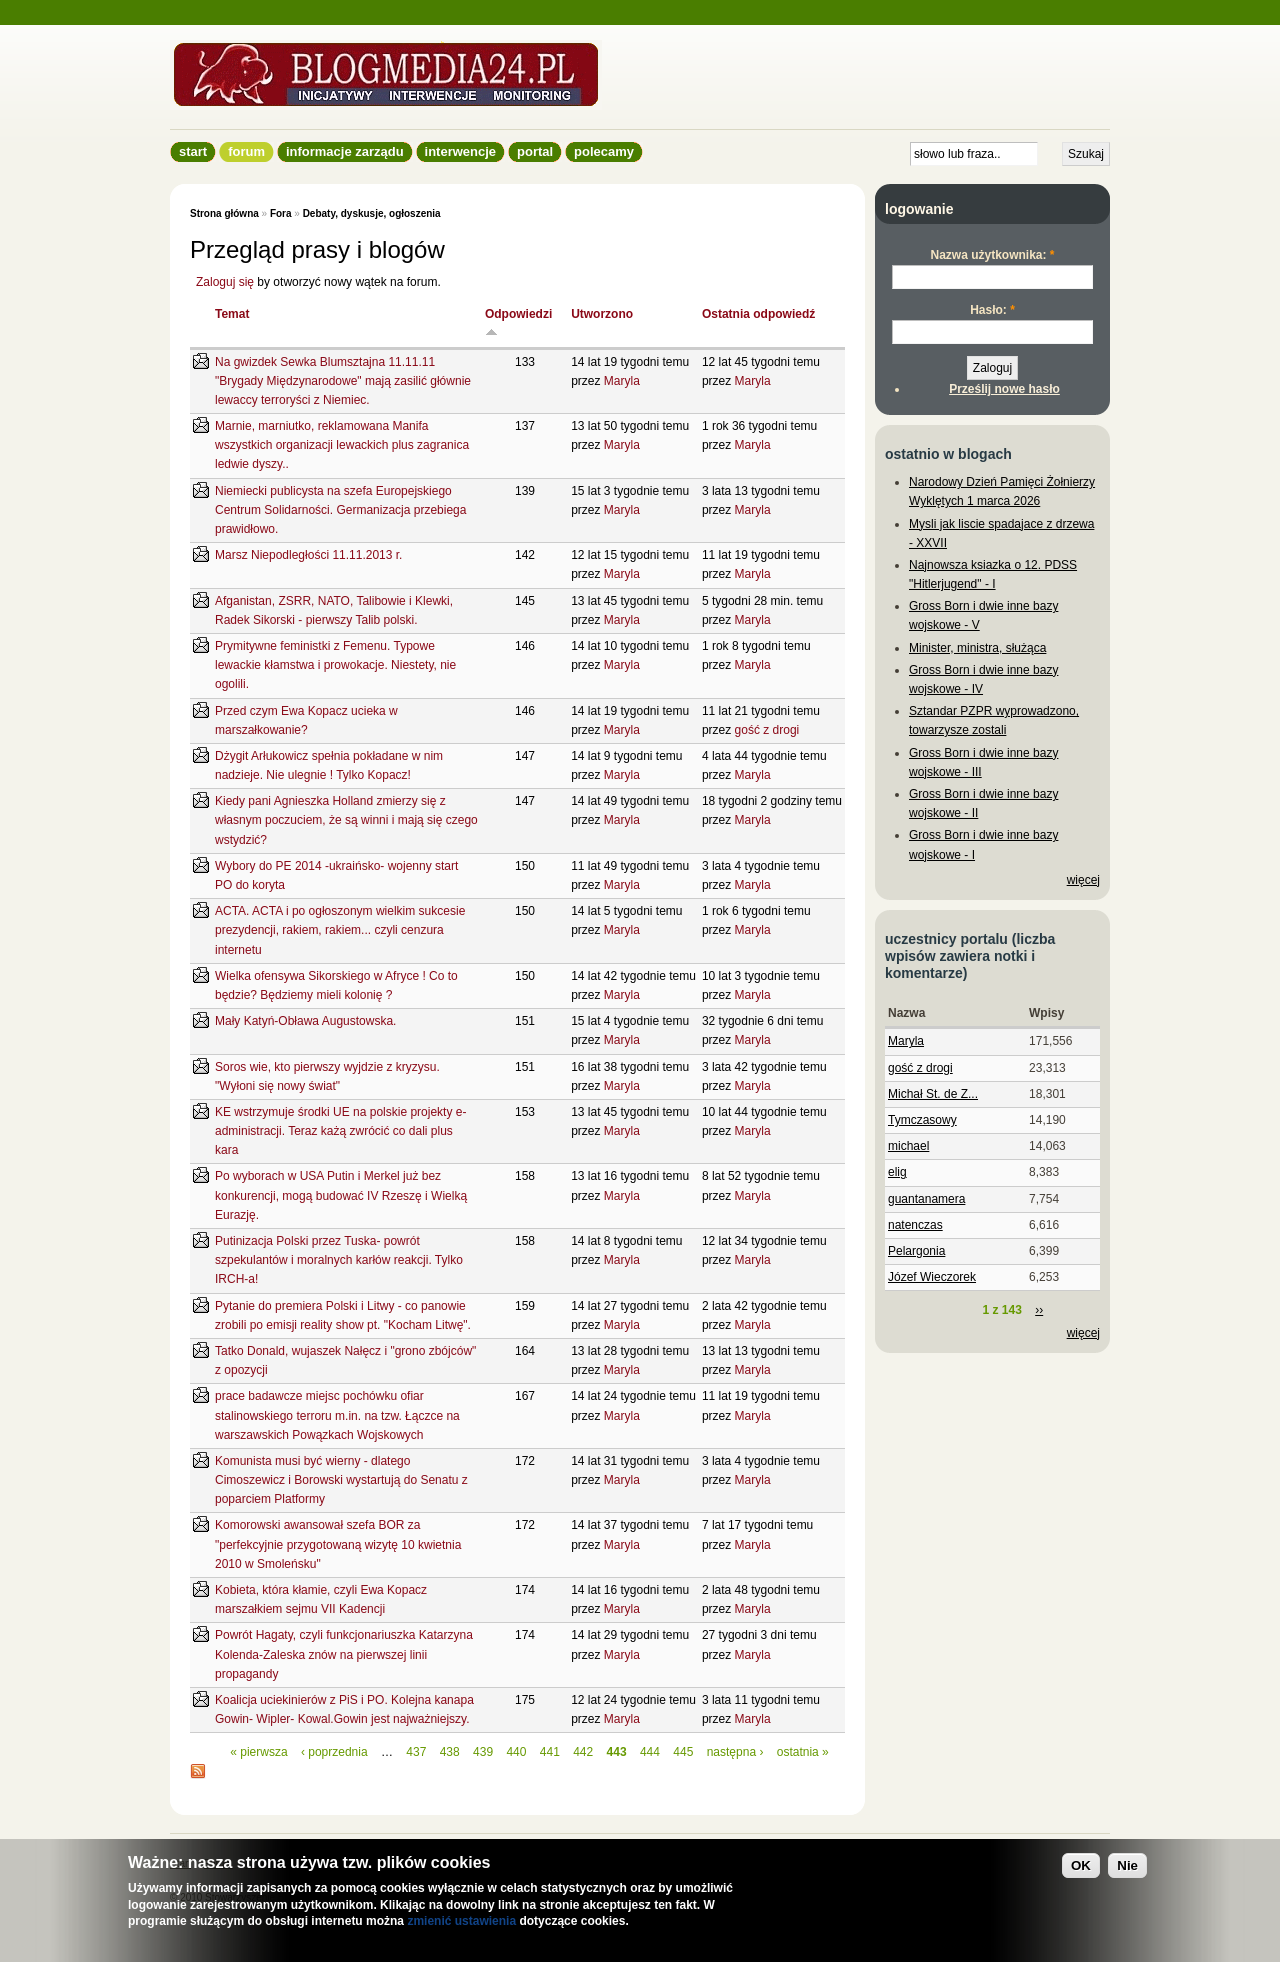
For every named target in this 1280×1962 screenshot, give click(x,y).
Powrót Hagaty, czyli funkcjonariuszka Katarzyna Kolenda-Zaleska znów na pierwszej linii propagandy (344, 1654)
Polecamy (604, 151)
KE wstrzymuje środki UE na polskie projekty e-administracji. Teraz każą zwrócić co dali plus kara (340, 1131)
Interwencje (460, 151)
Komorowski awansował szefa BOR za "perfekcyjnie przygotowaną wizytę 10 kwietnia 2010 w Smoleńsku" (338, 1544)
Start (193, 151)
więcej (1083, 880)
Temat (232, 314)
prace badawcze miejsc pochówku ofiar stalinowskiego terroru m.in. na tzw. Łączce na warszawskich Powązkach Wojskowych (337, 1415)
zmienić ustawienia (461, 1921)
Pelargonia (916, 1251)
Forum (246, 151)
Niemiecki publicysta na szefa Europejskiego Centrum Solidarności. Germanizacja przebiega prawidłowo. (340, 510)
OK (1081, 1865)
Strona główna (224, 213)
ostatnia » (803, 1752)
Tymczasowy (922, 1120)
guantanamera (926, 1199)
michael (908, 1146)
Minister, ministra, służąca (977, 648)
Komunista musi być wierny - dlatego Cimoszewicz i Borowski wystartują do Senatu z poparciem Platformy (341, 1480)
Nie (1127, 1865)
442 (583, 1752)
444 (650, 1752)
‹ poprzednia (334, 1752)
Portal (535, 151)
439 (483, 1752)
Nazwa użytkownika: (992, 255)
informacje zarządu (345, 151)
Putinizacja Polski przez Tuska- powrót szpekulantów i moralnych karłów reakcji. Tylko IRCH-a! (339, 1260)
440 (516, 1752)
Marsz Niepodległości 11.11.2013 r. (308, 555)
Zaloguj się (225, 282)
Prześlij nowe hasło (1004, 389)
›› (1039, 1310)
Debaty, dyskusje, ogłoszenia (372, 213)
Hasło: (992, 310)
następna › (735, 1752)
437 (416, 1752)
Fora (281, 213)
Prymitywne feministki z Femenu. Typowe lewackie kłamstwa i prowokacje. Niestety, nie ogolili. (335, 665)
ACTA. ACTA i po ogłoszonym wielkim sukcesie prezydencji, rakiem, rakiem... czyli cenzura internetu (340, 930)
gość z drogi (767, 730)
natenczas (915, 1225)
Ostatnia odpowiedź (758, 314)
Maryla (622, 381)
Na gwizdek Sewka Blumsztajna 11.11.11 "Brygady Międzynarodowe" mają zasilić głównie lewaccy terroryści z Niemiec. (343, 381)
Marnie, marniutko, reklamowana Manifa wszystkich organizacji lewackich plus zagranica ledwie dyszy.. (342, 445)
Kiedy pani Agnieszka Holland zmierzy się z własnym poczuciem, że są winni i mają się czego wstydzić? (346, 820)
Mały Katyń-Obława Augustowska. (305, 1021)
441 (550, 1752)
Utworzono (602, 314)
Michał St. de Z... (933, 1094)
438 (450, 1752)
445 (683, 1752)
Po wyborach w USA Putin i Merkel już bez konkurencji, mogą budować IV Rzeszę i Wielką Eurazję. (341, 1195)
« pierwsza (258, 1752)
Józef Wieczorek (932, 1277)
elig (897, 1172)
